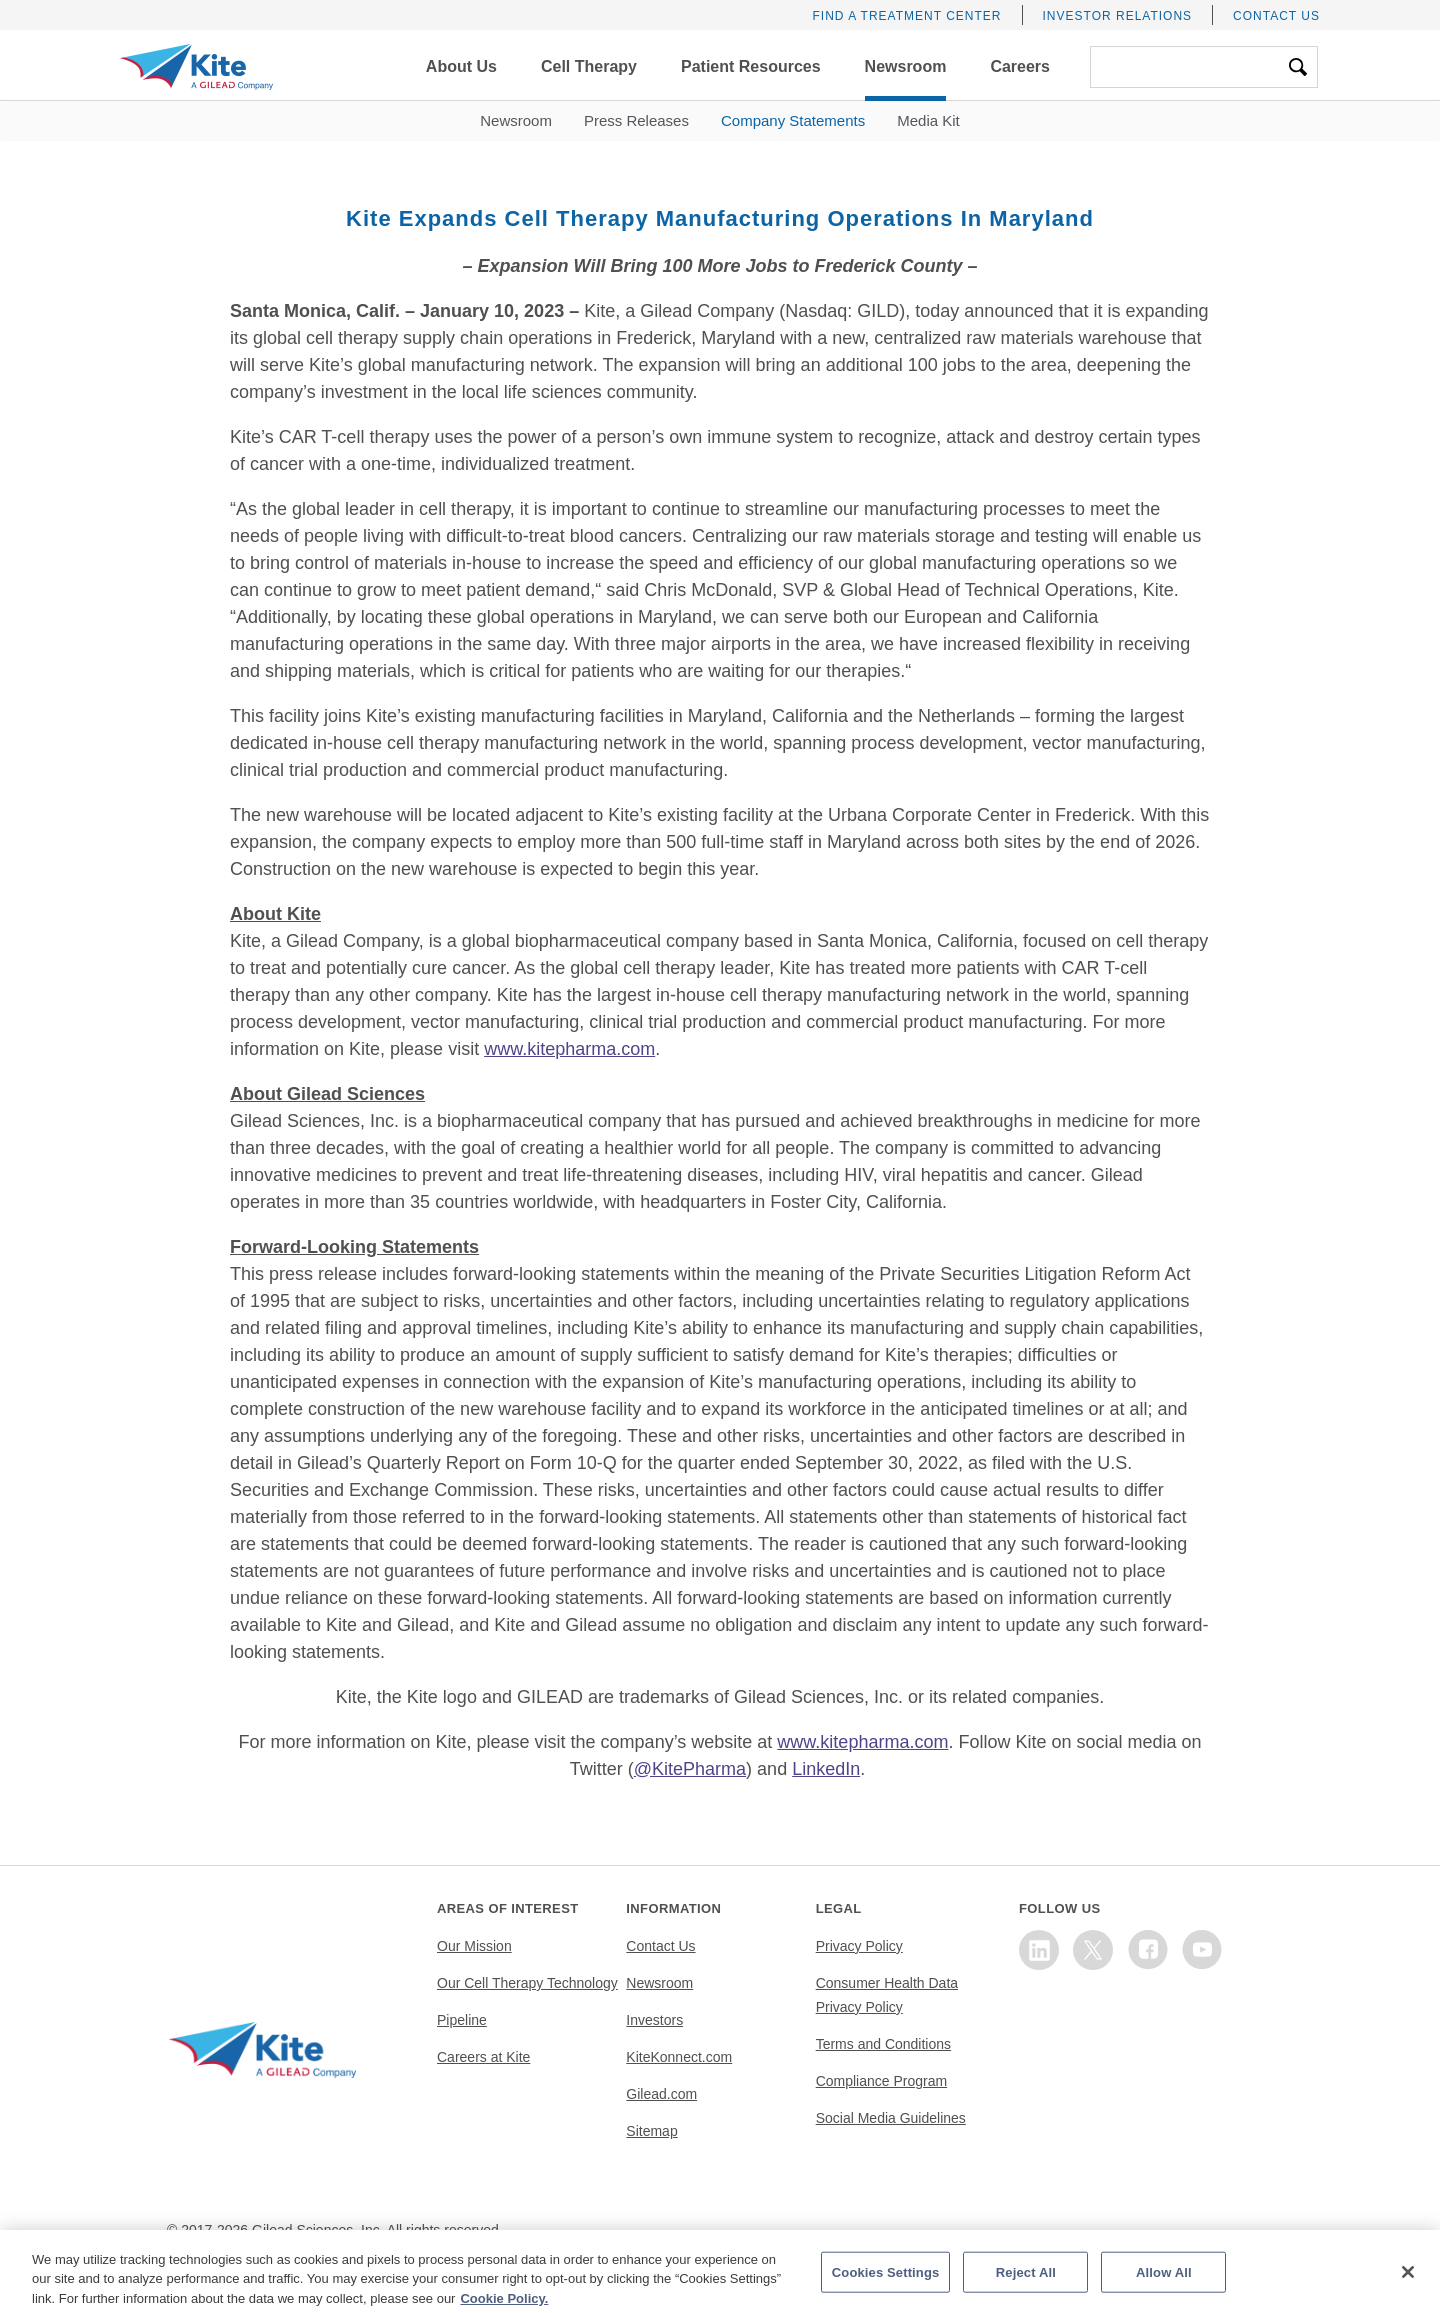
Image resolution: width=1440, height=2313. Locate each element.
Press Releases (636, 120)
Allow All (1164, 2291)
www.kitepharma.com (569, 1049)
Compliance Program (882, 2081)
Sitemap (651, 2131)
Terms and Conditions (883, 2044)
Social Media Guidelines (891, 2118)
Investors (654, 2020)
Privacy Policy (859, 1946)
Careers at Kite (483, 2057)
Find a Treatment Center (906, 16)
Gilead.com (661, 2094)
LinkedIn (826, 1769)
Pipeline (462, 2020)
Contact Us (1276, 16)
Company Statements (793, 120)
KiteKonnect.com (679, 2057)
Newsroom (516, 120)
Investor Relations (1118, 16)
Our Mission (474, 1946)
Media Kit (928, 120)
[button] (461, 67)
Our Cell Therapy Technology (527, 1983)
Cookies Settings (886, 2291)
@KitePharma (690, 1769)
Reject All (1026, 2291)
